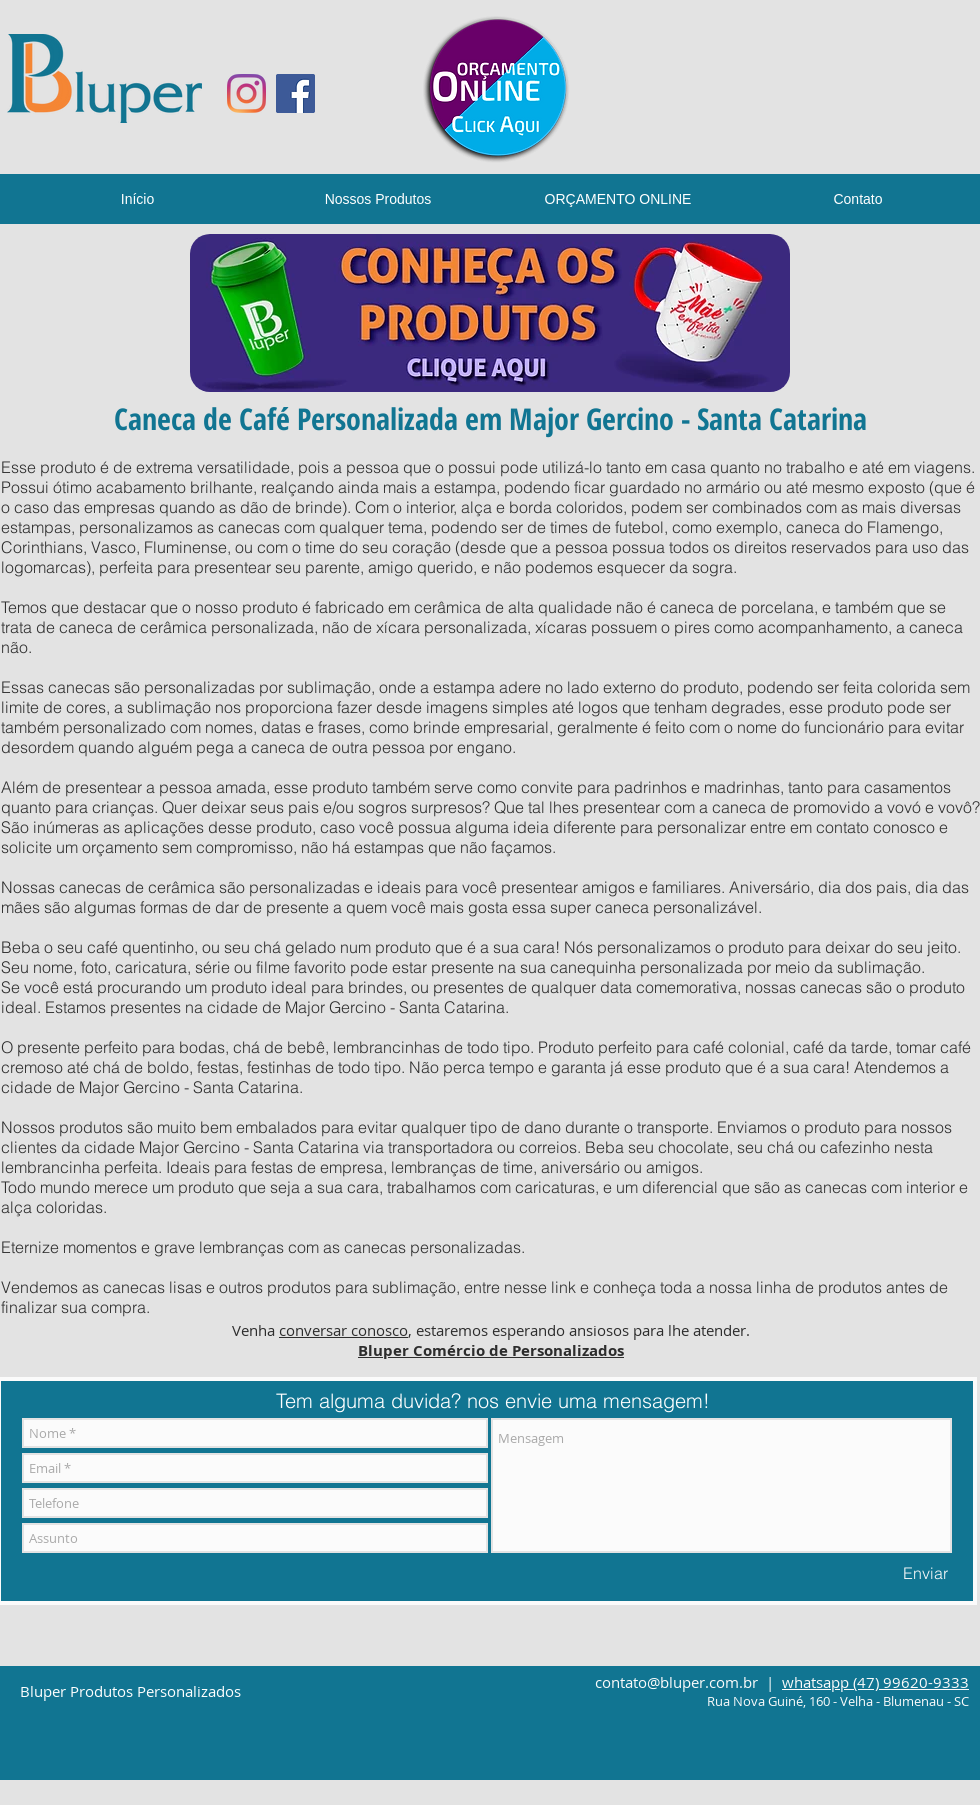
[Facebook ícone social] (295, 93)
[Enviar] (925, 1573)
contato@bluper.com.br (676, 1682)
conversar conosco (343, 1330)
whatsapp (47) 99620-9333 (875, 1682)
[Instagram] (246, 93)
